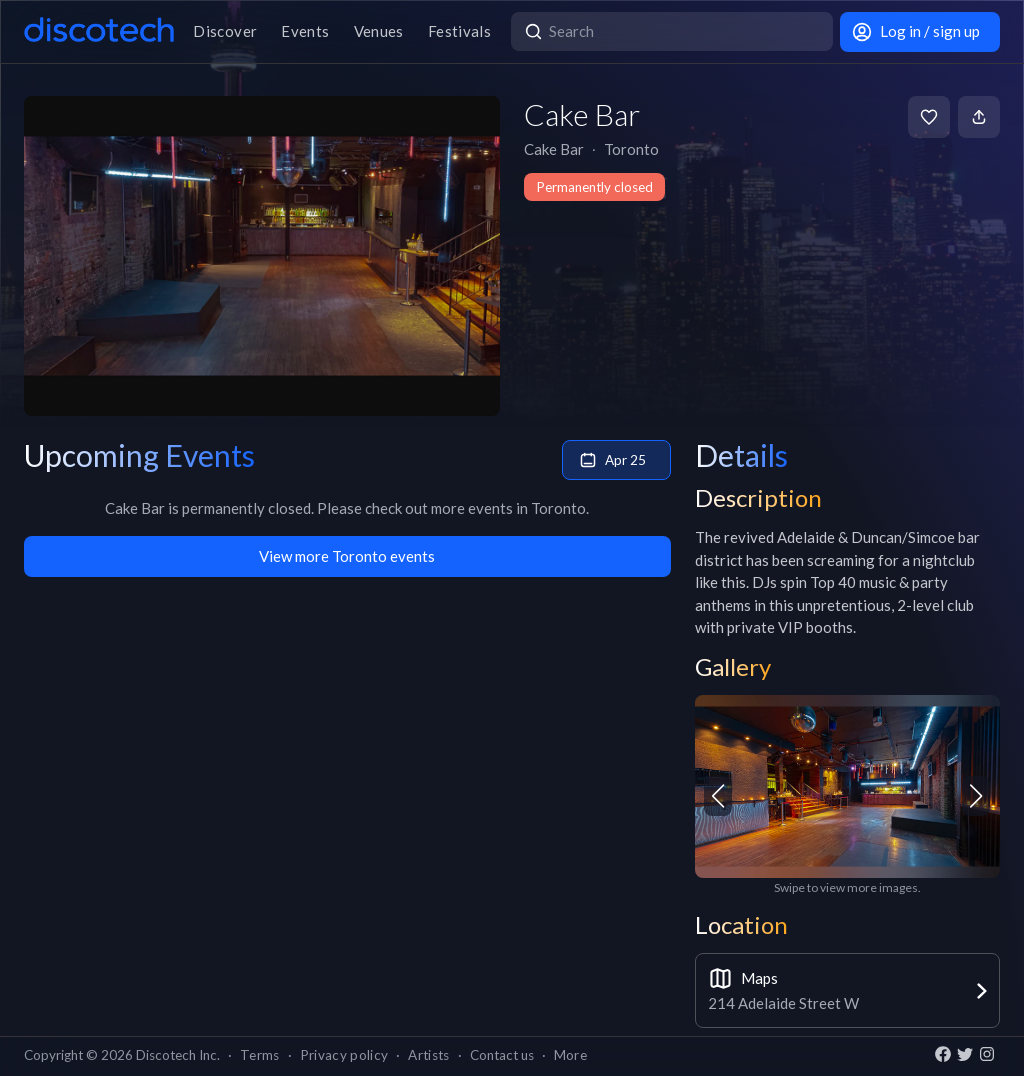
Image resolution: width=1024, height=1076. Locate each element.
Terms (260, 1055)
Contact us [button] (502, 1055)
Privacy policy (344, 1055)
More (570, 1055)
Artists (428, 1055)
